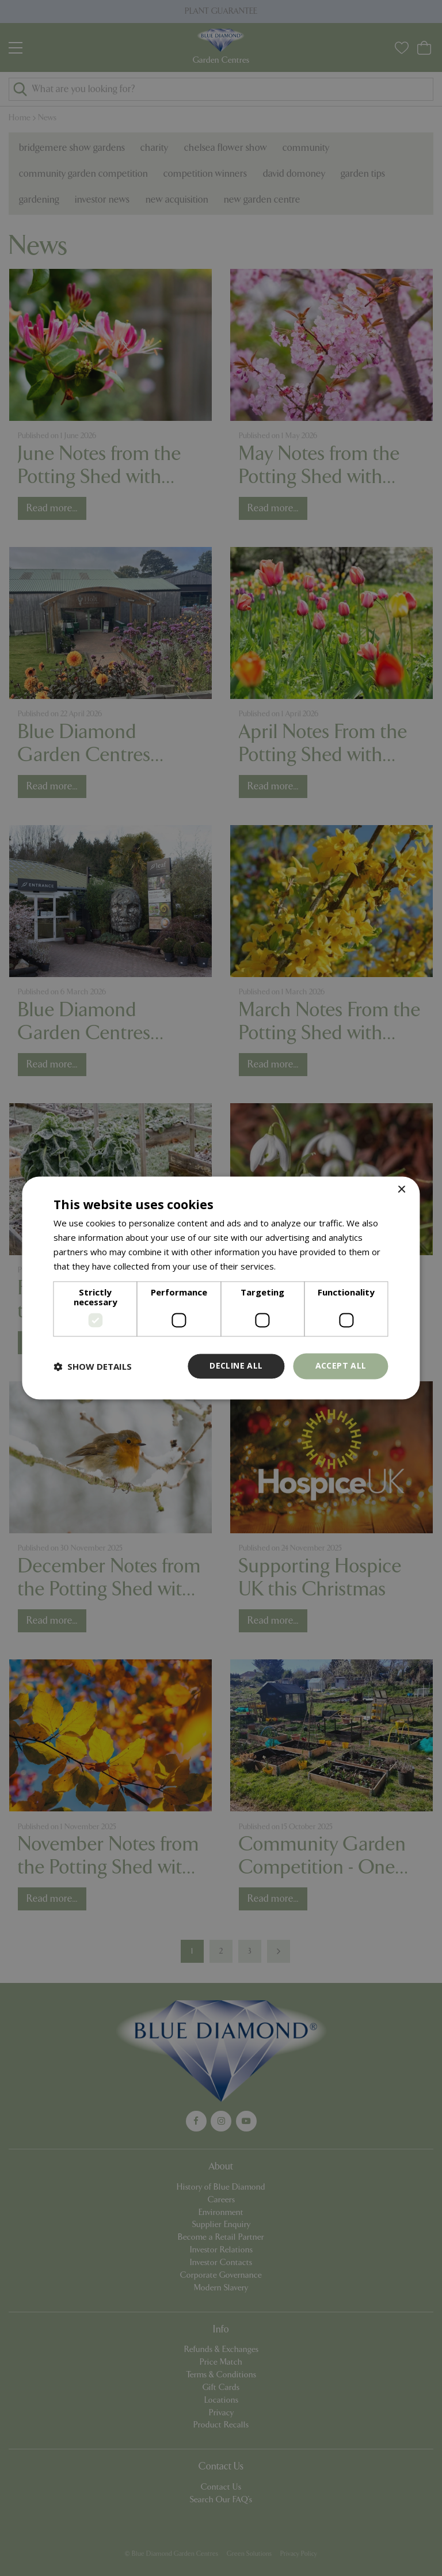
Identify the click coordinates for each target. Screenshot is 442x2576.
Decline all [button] (235, 1366)
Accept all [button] (341, 1366)
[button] (93, 1366)
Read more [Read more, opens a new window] (300, 1266)
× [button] (401, 1190)
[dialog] (221, 1287)
